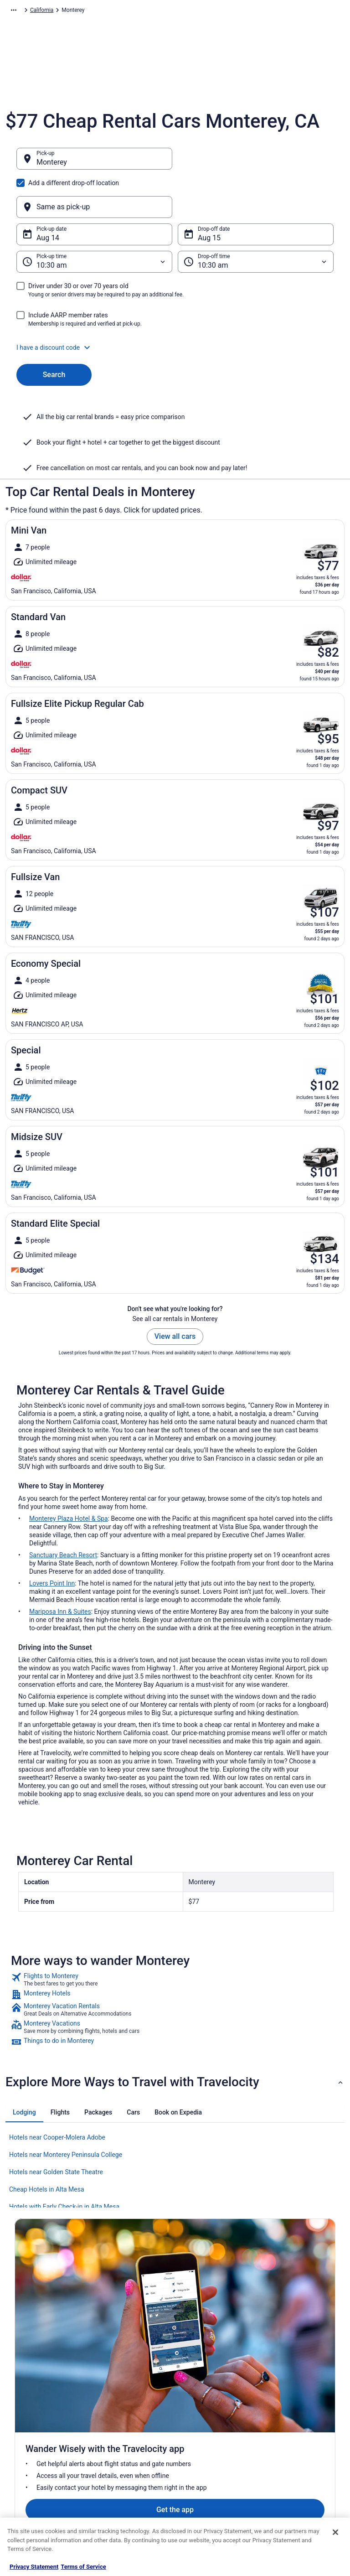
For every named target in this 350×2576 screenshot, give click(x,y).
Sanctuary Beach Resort (63, 1511)
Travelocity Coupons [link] (123, 2476)
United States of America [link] (159, 11)
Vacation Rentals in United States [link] (131, 2393)
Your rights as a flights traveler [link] (295, 2465)
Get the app (161, 2281)
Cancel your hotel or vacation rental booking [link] (303, 2393)
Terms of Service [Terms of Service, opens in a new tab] (83, 2566)
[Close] (335, 2532)
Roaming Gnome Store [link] (42, 2462)
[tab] (24, 2068)
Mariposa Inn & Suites (60, 1567)
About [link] (22, 2374)
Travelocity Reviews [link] (123, 2462)
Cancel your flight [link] (289, 2411)
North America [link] (103, 11)
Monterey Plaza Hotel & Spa (68, 1474)
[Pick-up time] (94, 218)
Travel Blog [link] (112, 2506)
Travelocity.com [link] (24, 11)
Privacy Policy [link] (200, 2374)
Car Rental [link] (64, 11)
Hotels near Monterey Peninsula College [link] (65, 2111)
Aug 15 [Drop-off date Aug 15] (209, 194)
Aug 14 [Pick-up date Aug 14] (47, 194)
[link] (175, 1936)
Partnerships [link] (30, 2418)
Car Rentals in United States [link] (132, 2447)
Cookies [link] (193, 2389)
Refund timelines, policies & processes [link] (301, 2429)
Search (54, 331)
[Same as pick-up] (256, 163)
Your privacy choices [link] (208, 2447)
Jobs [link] (20, 2389)
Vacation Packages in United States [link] (133, 2414)
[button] (175, 303)
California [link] (209, 11)
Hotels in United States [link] (126, 2374)
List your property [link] (36, 2403)
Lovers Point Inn (52, 1539)
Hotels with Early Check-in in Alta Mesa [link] (64, 2163)
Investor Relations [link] (36, 2447)
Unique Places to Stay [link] (125, 2491)
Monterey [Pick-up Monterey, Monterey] (51, 166)
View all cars (175, 1292)
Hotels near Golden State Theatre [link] (56, 2128)
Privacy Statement (34, 2566)
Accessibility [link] (198, 2433)
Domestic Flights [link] (119, 2433)
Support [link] (277, 2374)
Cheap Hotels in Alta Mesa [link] (46, 2145)
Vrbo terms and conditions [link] (215, 2418)
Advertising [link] (28, 2476)
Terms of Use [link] (199, 2403)
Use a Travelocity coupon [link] (298, 2447)
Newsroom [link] (28, 2433)
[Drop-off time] (256, 218)
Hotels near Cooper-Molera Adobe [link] (57, 2093)
